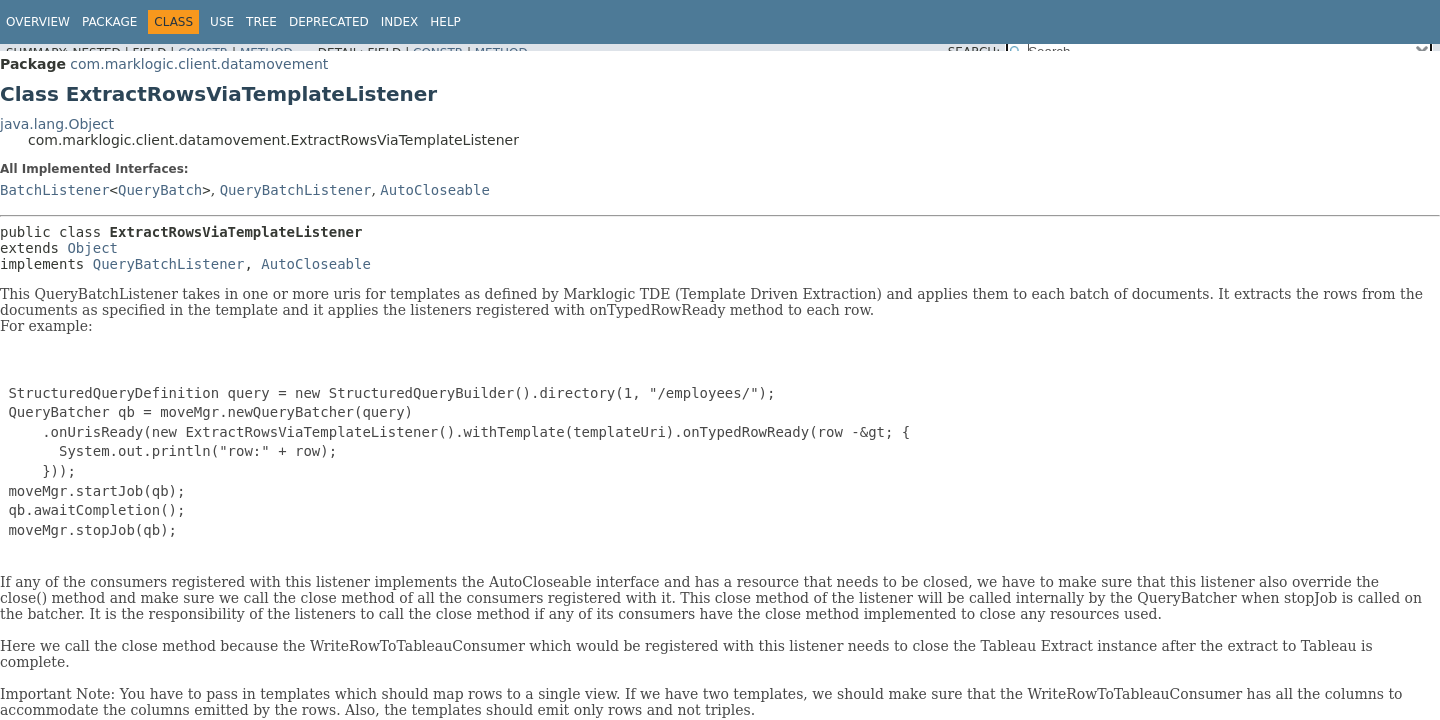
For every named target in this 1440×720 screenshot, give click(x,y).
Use (222, 22)
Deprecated (329, 22)
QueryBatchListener (296, 190)
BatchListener (55, 190)
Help (445, 22)
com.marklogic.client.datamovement (199, 64)
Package (109, 22)
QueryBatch (160, 190)
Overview (38, 22)
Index (400, 22)
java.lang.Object (57, 124)
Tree (261, 22)
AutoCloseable (435, 190)
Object (92, 248)
